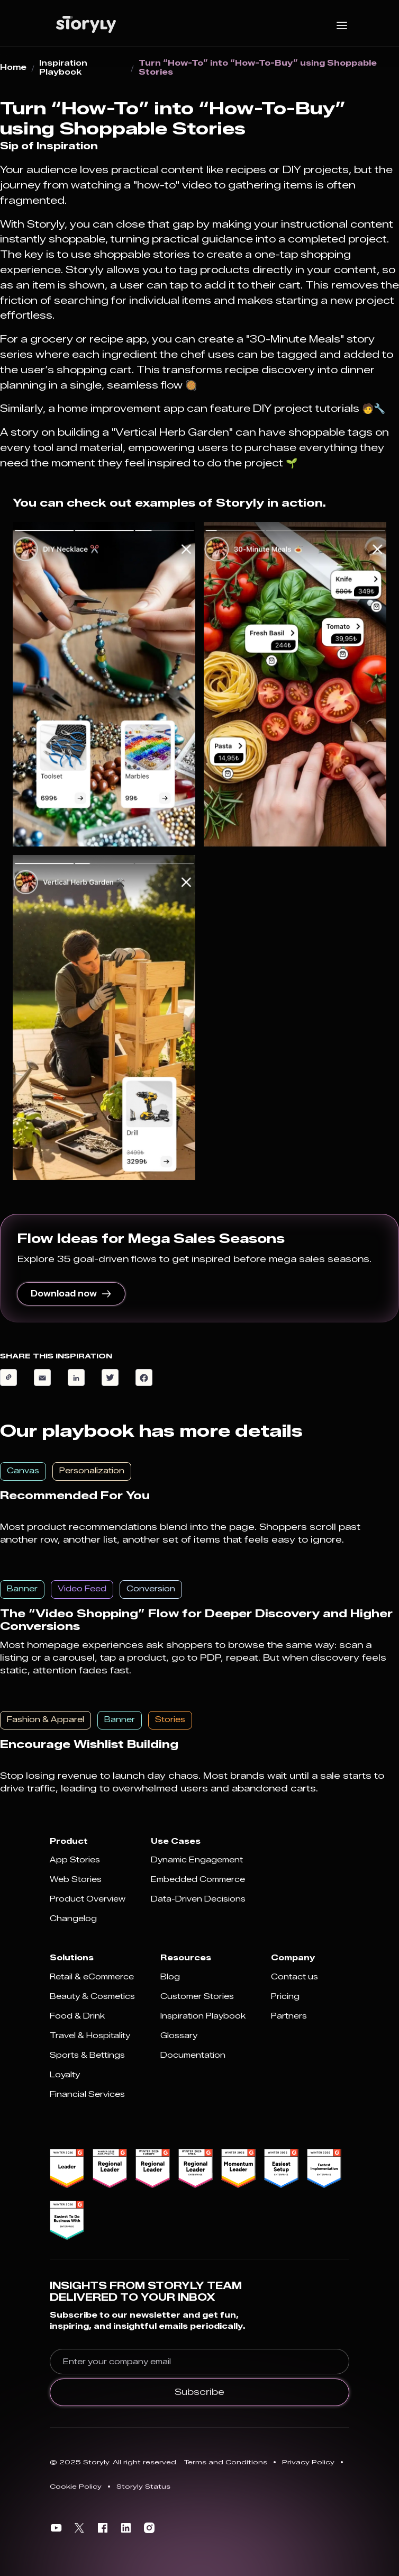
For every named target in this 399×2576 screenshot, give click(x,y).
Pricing (285, 1996)
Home (13, 68)
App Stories (75, 1860)
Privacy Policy (308, 2462)
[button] (342, 24)
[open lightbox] (104, 684)
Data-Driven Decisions (198, 1899)
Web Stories (76, 1879)
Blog (170, 1976)
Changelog (73, 1918)
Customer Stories (197, 1996)
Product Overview (87, 1899)
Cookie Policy (76, 2486)
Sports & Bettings (87, 2055)
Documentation (192, 2055)
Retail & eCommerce (92, 1976)
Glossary (178, 2035)
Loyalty (65, 2074)
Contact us (294, 1976)
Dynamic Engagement (197, 1860)
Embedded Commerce (198, 1879)
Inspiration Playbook (63, 68)
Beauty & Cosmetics (92, 1996)
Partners (289, 2016)
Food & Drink (77, 2016)
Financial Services (87, 2094)
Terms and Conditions (225, 2462)
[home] (83, 24)
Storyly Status (143, 2486)
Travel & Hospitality (90, 2035)
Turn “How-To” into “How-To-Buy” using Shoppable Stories (258, 68)
